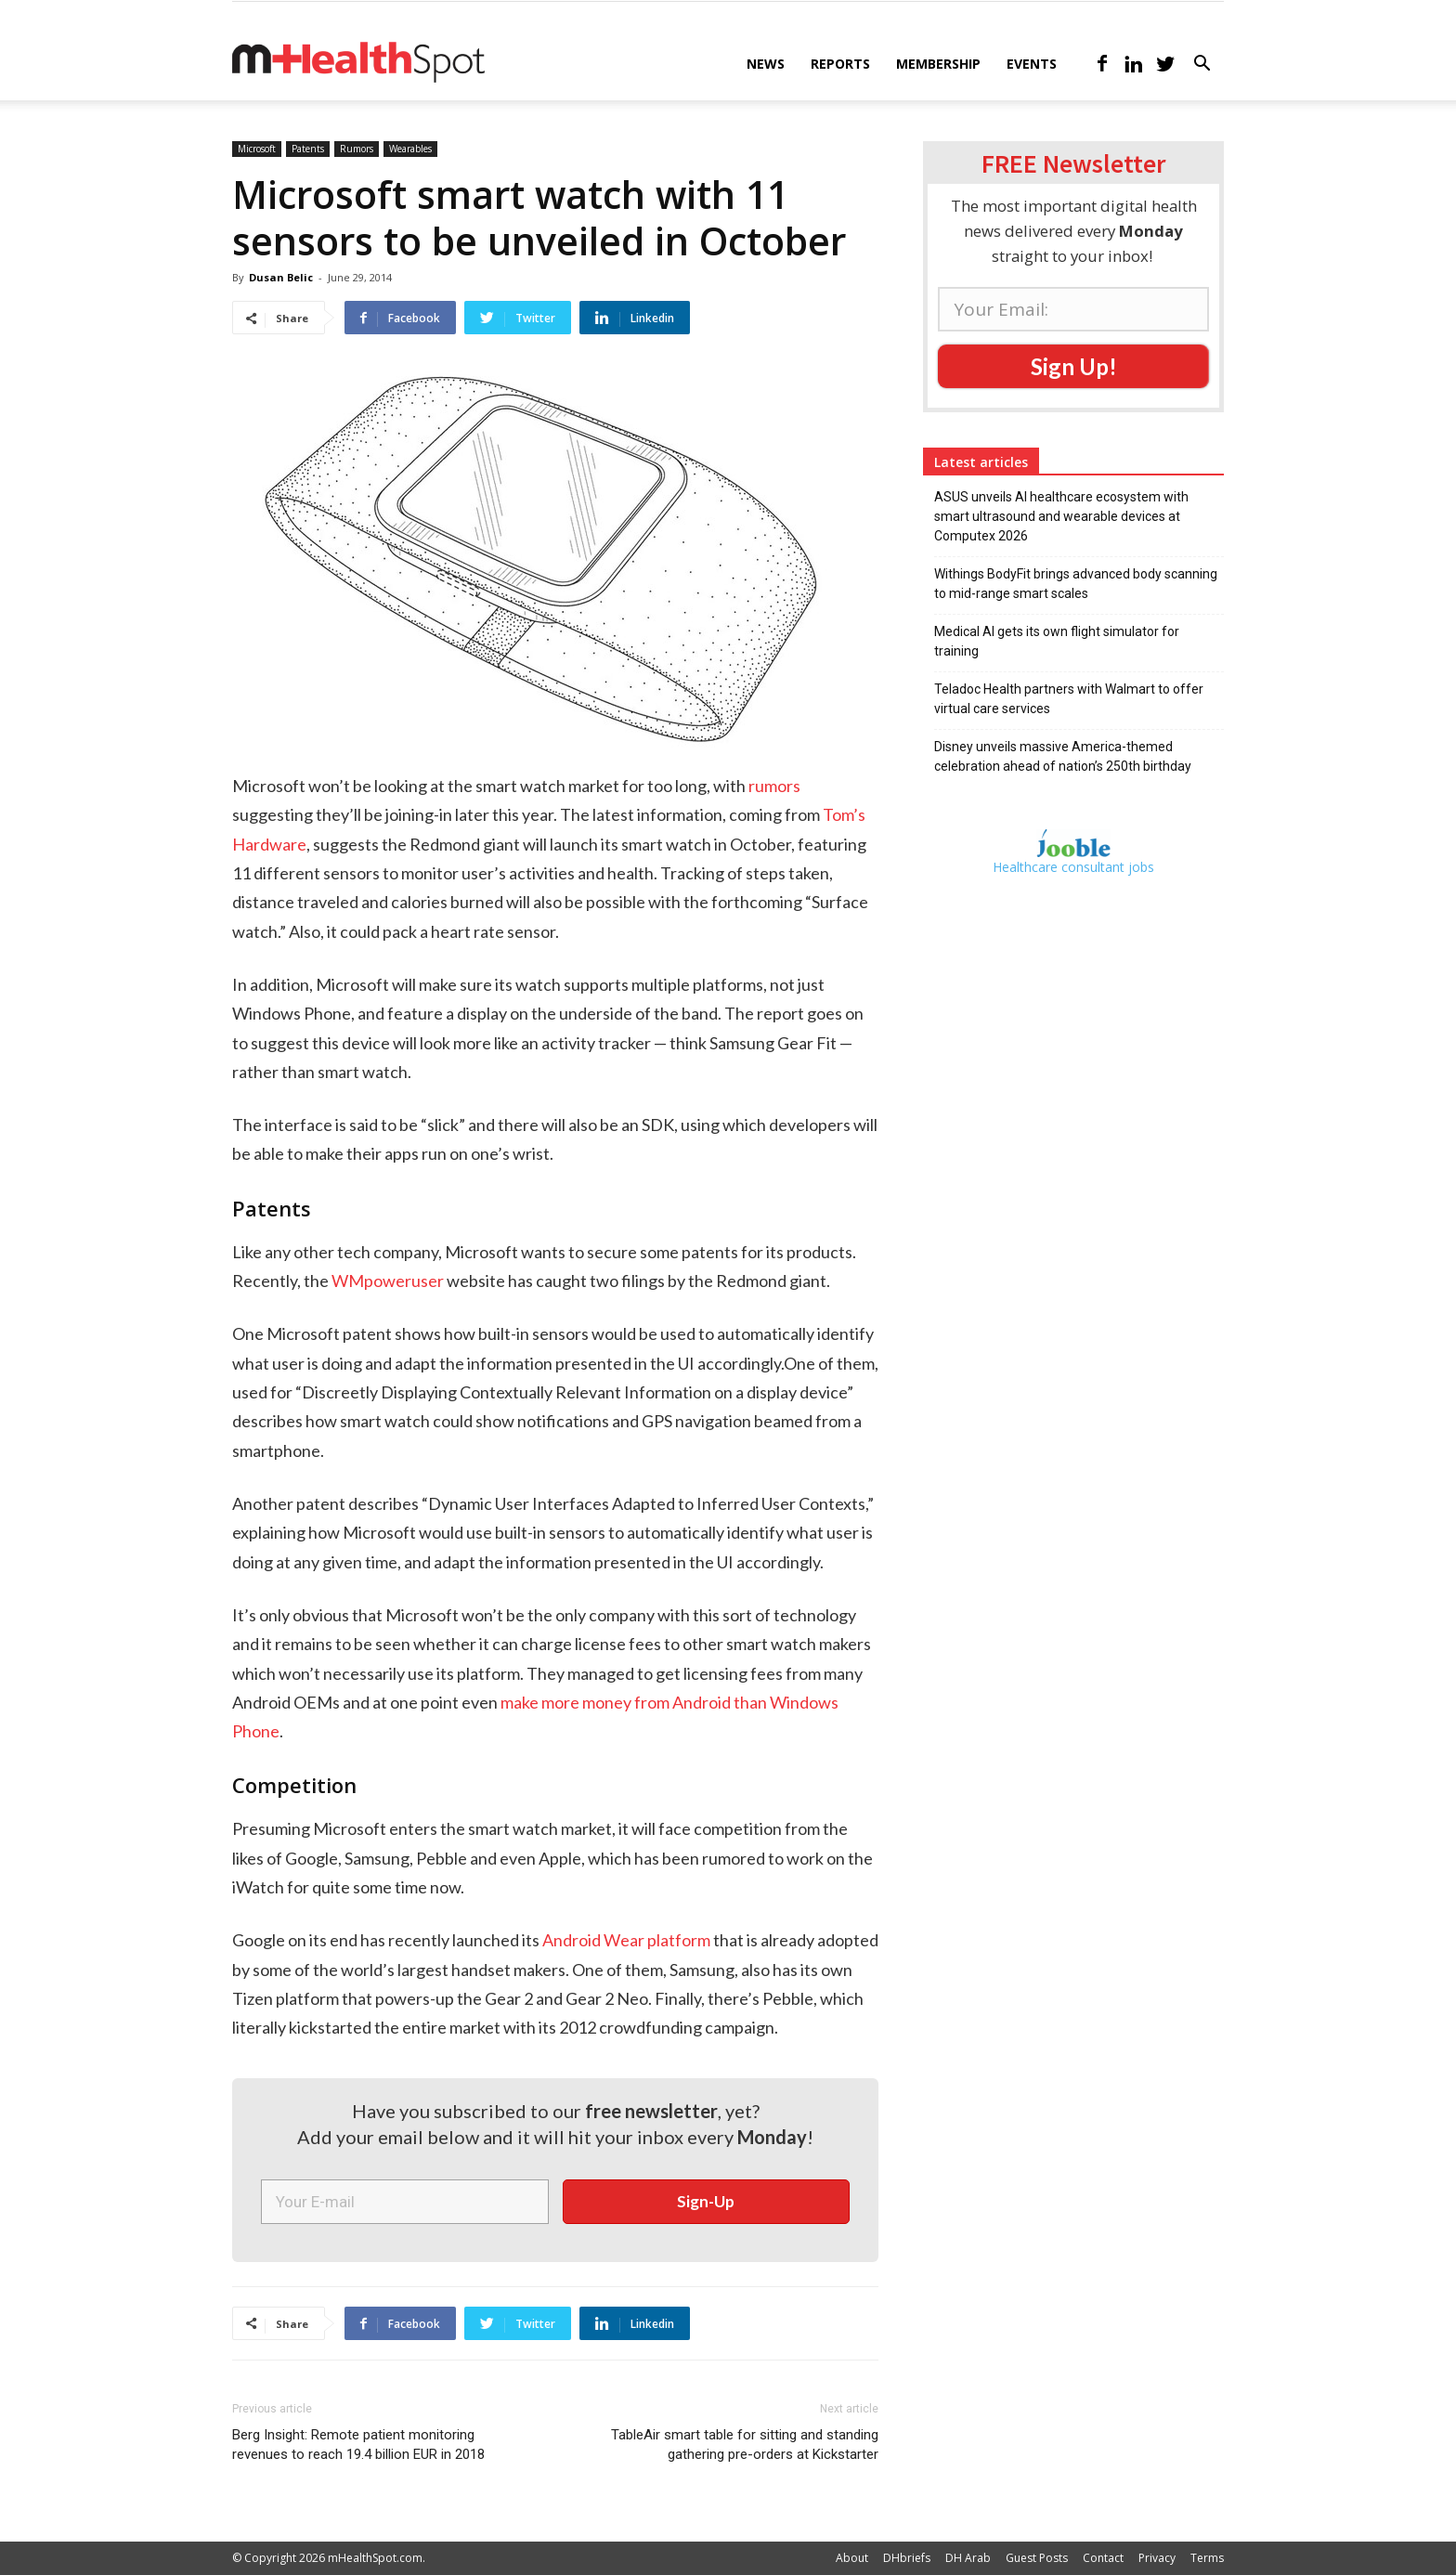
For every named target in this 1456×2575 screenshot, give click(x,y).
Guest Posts (1037, 2558)
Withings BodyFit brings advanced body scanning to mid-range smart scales (1075, 583)
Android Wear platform (626, 1940)
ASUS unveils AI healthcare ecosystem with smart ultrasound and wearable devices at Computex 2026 (1061, 516)
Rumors (356, 148)
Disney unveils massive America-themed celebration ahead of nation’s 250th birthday (1062, 756)
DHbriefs (906, 2558)
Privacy (1157, 2558)
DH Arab (968, 2558)
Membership (938, 63)
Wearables (410, 148)
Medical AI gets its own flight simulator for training (1056, 641)
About (852, 2558)
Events (1032, 63)
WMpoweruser (388, 1280)
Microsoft (257, 148)
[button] (1201, 65)
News (766, 63)
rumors (774, 785)
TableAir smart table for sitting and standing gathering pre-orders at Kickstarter (744, 2444)
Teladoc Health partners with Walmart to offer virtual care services (1068, 699)
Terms (1207, 2558)
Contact (1103, 2558)
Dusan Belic (281, 277)
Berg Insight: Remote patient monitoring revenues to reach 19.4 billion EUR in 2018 (358, 2444)
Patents (308, 148)
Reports (840, 63)
